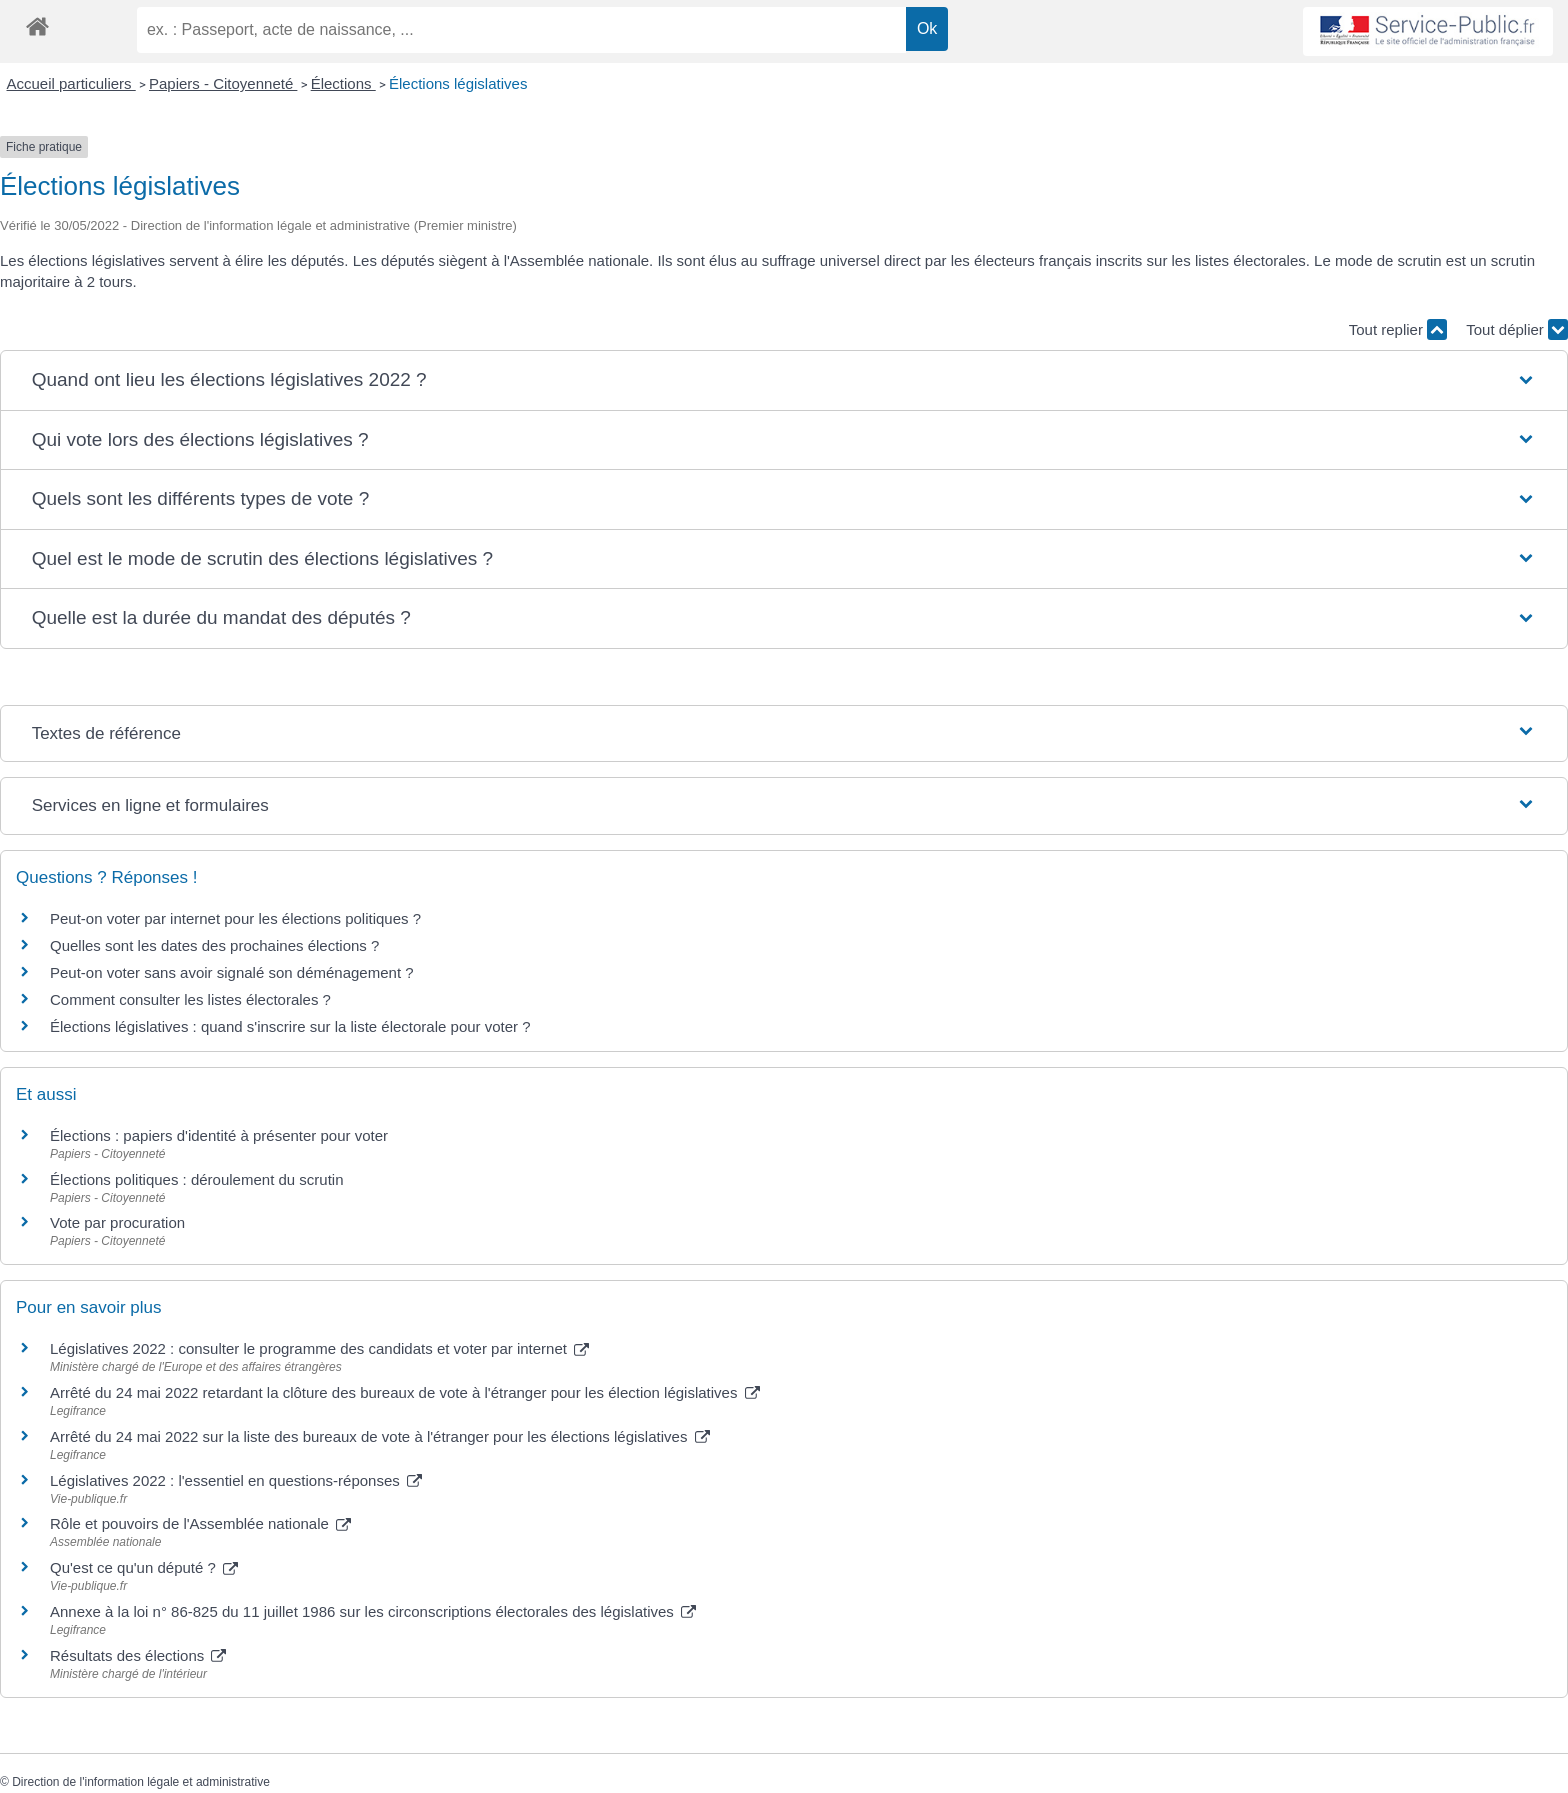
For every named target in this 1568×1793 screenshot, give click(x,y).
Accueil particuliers (71, 83)
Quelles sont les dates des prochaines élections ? (214, 945)
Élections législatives (458, 83)
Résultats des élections (138, 1655)
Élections (343, 83)
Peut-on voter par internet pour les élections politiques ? (235, 918)
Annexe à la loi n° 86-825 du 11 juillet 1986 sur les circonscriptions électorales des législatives (373, 1611)
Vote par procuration (117, 1222)
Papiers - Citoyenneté (223, 83)
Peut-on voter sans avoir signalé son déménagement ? (232, 972)
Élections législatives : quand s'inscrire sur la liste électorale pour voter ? (290, 1026)
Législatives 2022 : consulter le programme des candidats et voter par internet (319, 1348)
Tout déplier (1517, 329)
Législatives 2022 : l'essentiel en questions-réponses (236, 1480)
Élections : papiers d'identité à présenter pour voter (219, 1135)
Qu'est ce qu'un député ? (144, 1567)
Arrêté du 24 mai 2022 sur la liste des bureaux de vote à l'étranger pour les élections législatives (380, 1436)
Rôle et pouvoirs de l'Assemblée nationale (200, 1523)
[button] (784, 380)
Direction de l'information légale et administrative (141, 1782)
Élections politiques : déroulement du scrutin (197, 1179)
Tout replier (1398, 329)
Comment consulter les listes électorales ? (190, 999)
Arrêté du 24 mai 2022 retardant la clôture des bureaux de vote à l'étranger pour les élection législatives (405, 1392)
